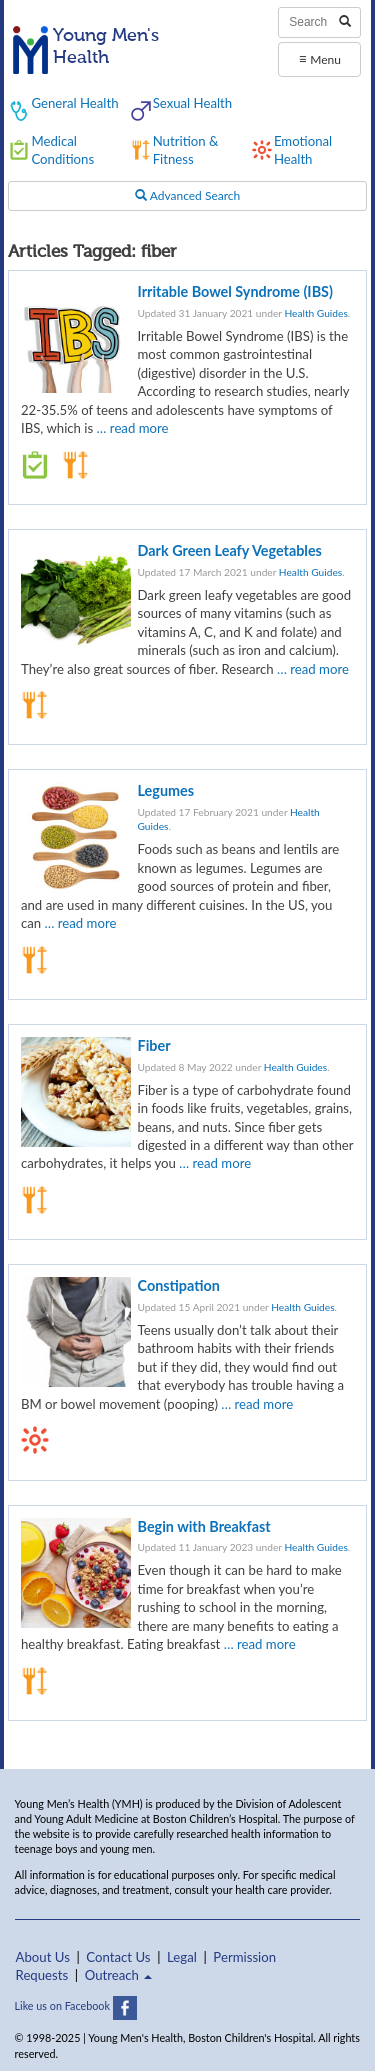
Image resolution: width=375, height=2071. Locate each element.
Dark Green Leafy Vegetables (230, 550)
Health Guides (315, 313)
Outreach (119, 1975)
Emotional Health (303, 150)
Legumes (166, 790)
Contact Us (118, 1957)
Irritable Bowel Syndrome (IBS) (235, 291)
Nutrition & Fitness (186, 150)
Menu (320, 58)
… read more (133, 428)
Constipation (179, 1285)
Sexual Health (193, 103)
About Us (43, 1957)
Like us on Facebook (76, 2005)
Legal (182, 1957)
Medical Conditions (62, 150)
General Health (74, 103)
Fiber (154, 1045)
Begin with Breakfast (204, 1526)
